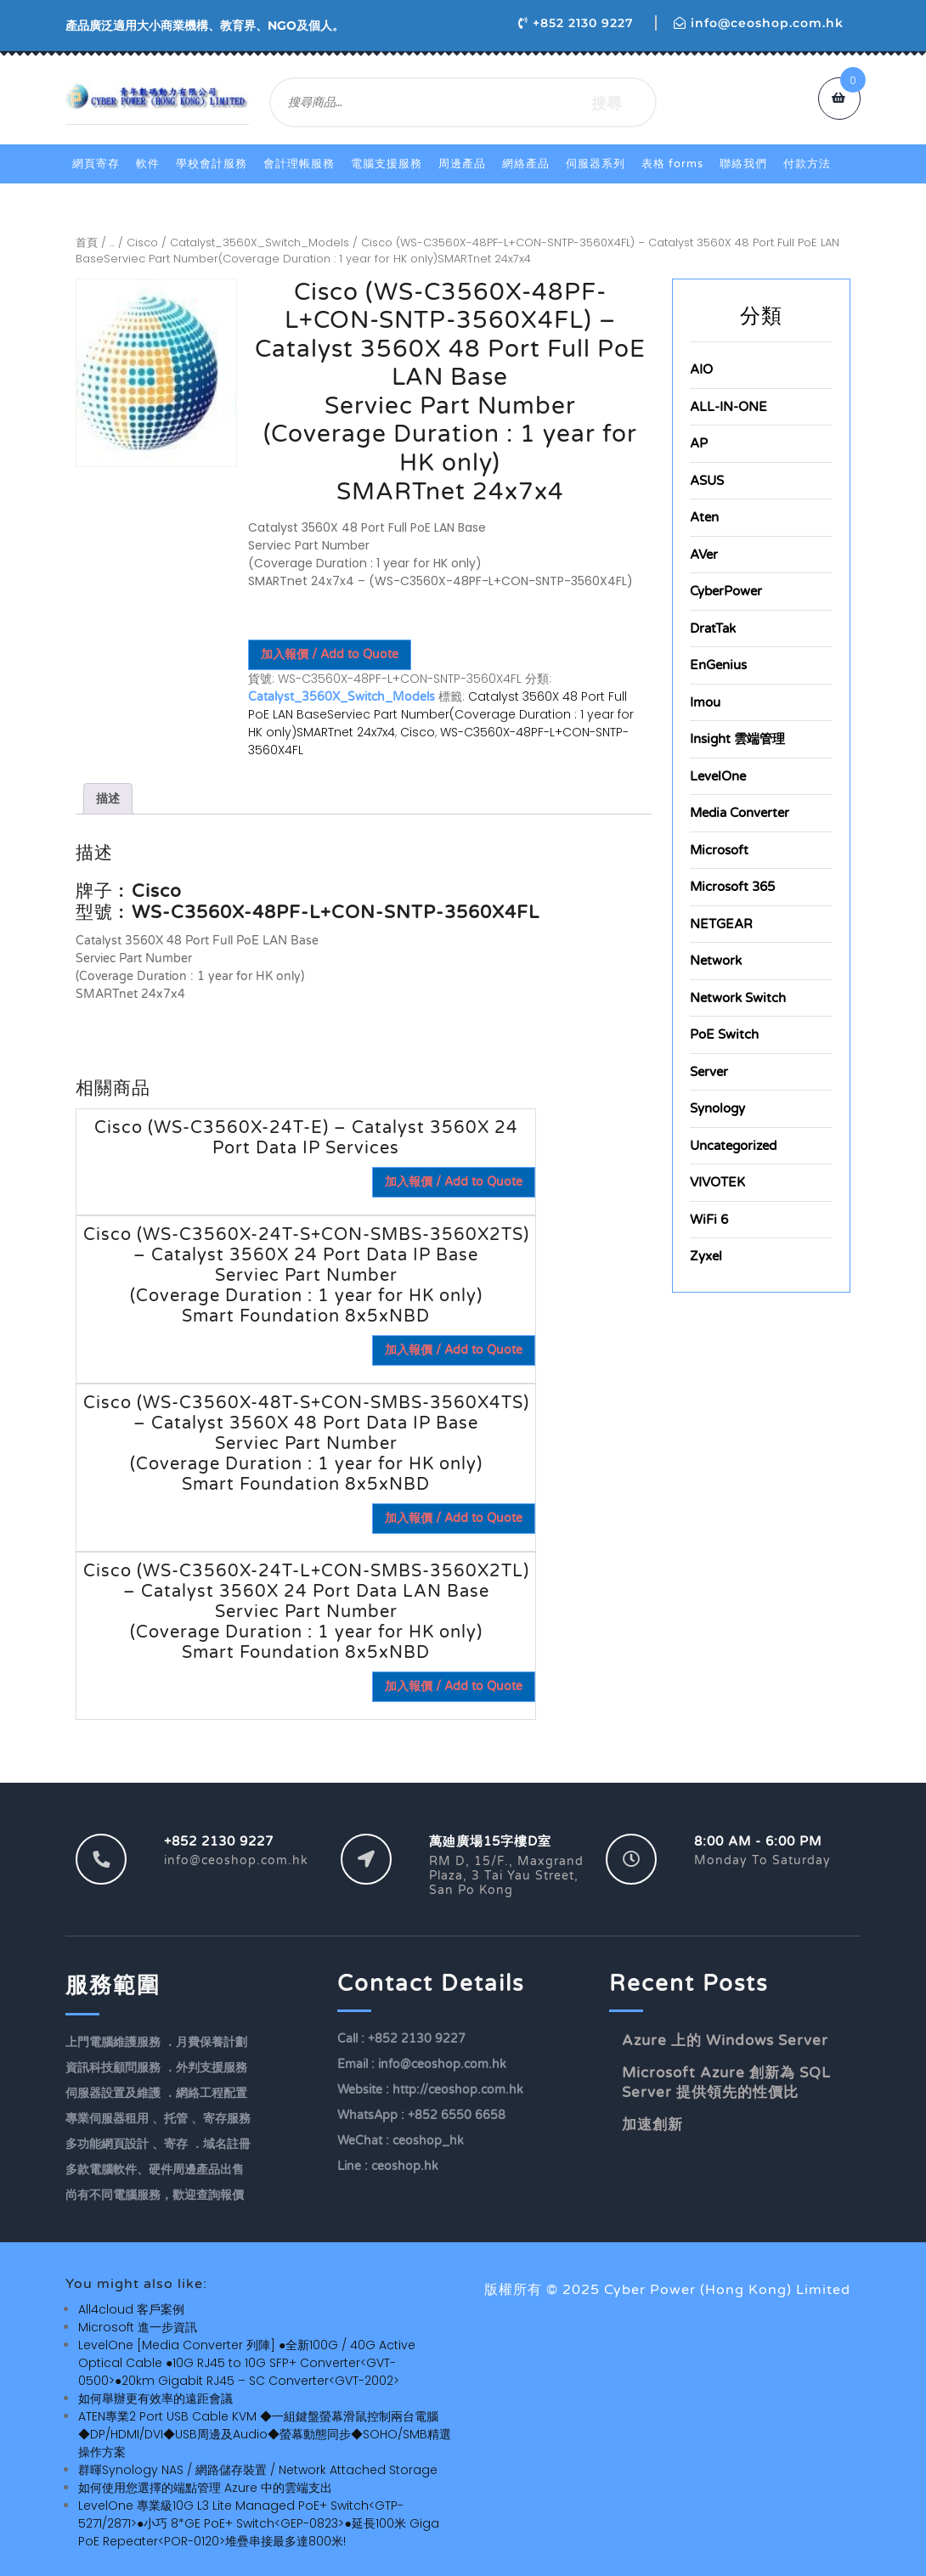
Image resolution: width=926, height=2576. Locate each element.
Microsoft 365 (732, 886)
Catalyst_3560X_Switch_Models (259, 242)
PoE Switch (724, 1034)
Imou (705, 702)
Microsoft (719, 850)
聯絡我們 (743, 164)
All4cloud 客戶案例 (131, 2309)
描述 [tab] (108, 798)
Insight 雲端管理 (737, 739)
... (112, 242)
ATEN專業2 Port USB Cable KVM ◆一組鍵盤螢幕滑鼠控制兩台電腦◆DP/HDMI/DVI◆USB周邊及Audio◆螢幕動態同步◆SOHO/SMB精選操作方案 (264, 2434)
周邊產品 (462, 164)
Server (709, 1071)
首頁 (87, 242)
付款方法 (807, 164)
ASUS (707, 480)
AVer (704, 554)
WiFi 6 (709, 1219)
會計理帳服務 (299, 164)
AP (699, 443)
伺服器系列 (595, 164)
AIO (701, 369)
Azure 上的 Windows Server (725, 2040)
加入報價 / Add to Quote (329, 654)
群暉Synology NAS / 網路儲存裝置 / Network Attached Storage (258, 2469)
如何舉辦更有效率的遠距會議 (155, 2398)
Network (716, 960)
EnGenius (718, 665)
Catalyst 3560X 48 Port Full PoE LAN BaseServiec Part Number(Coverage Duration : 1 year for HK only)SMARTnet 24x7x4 (441, 714)
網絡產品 (526, 164)
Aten (704, 517)
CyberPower (726, 591)
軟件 (148, 164)
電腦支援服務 (386, 164)
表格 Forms (672, 164)
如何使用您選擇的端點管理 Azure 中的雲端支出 (205, 2487)
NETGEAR (721, 924)
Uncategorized (733, 1145)
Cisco (142, 242)
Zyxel (706, 1256)
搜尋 (606, 102)
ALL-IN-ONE (728, 406)
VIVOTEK (717, 1182)
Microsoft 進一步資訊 (137, 2327)
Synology (717, 1108)
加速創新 (652, 2125)
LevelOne (718, 776)
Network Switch (738, 998)
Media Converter (739, 812)
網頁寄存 (96, 164)
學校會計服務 (211, 164)
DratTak (713, 628)
